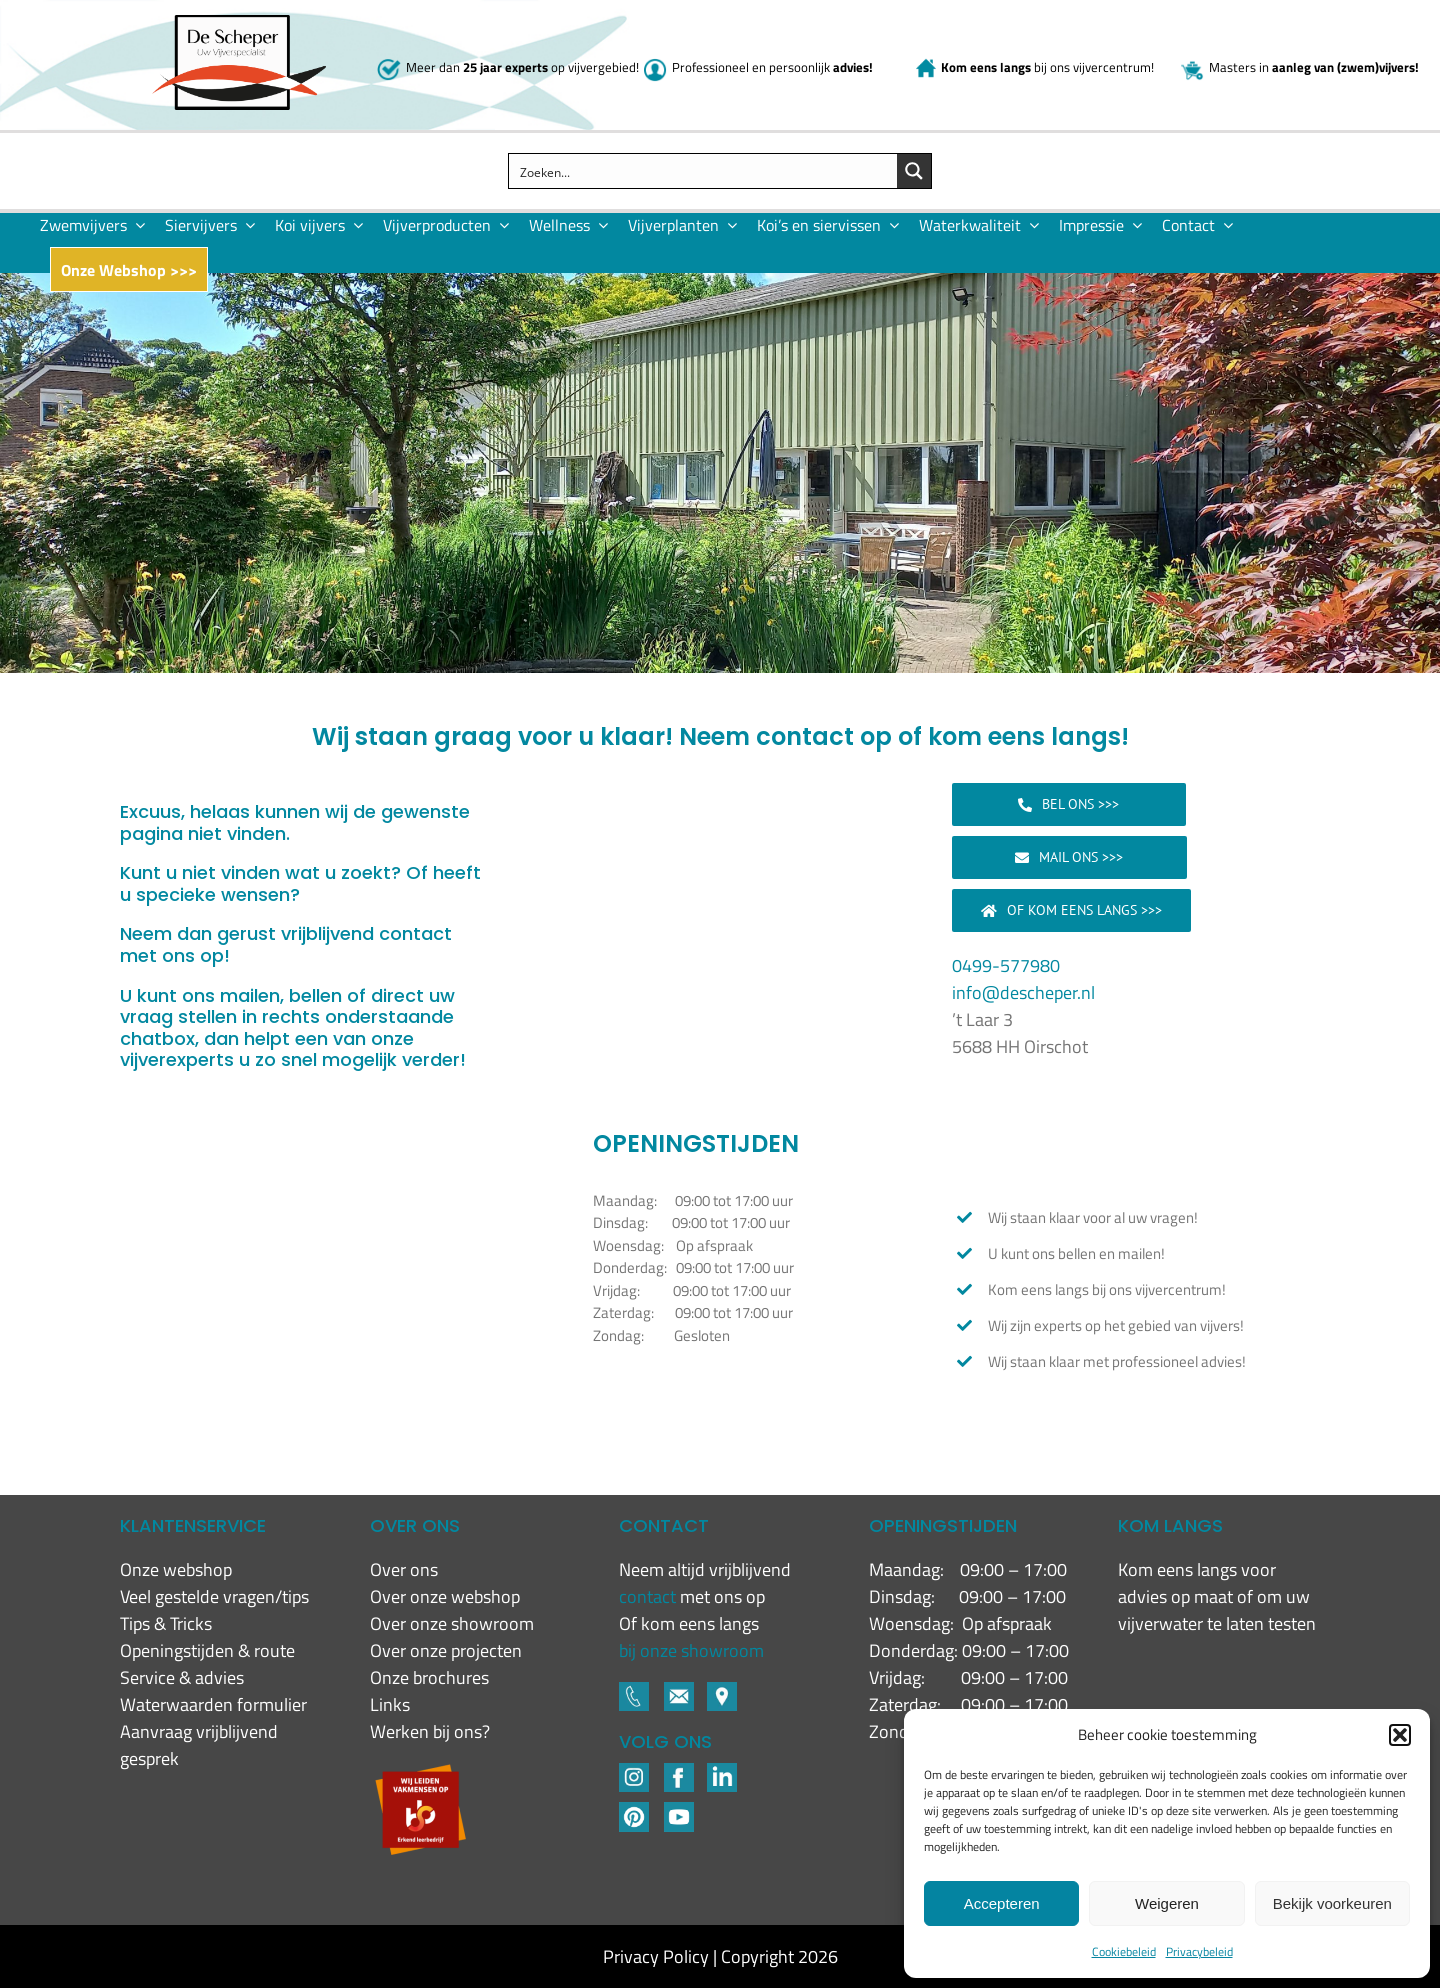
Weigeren (1167, 1903)
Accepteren (1002, 1903)
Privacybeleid (1199, 1951)
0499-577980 (1006, 965)
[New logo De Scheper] (239, 23)
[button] (1400, 1735)
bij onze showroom (691, 1650)
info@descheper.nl (1023, 992)
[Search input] (703, 171)
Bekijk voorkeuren (1332, 1903)
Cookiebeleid (1124, 1951)
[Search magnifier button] (914, 171)
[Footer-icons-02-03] (634, 1690)
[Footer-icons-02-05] (679, 1690)
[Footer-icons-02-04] (679, 1771)
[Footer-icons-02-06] (722, 1690)
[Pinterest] (634, 1810)
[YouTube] (679, 1810)
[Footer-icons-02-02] (634, 1771)
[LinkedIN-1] (722, 1771)
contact (649, 1596)
